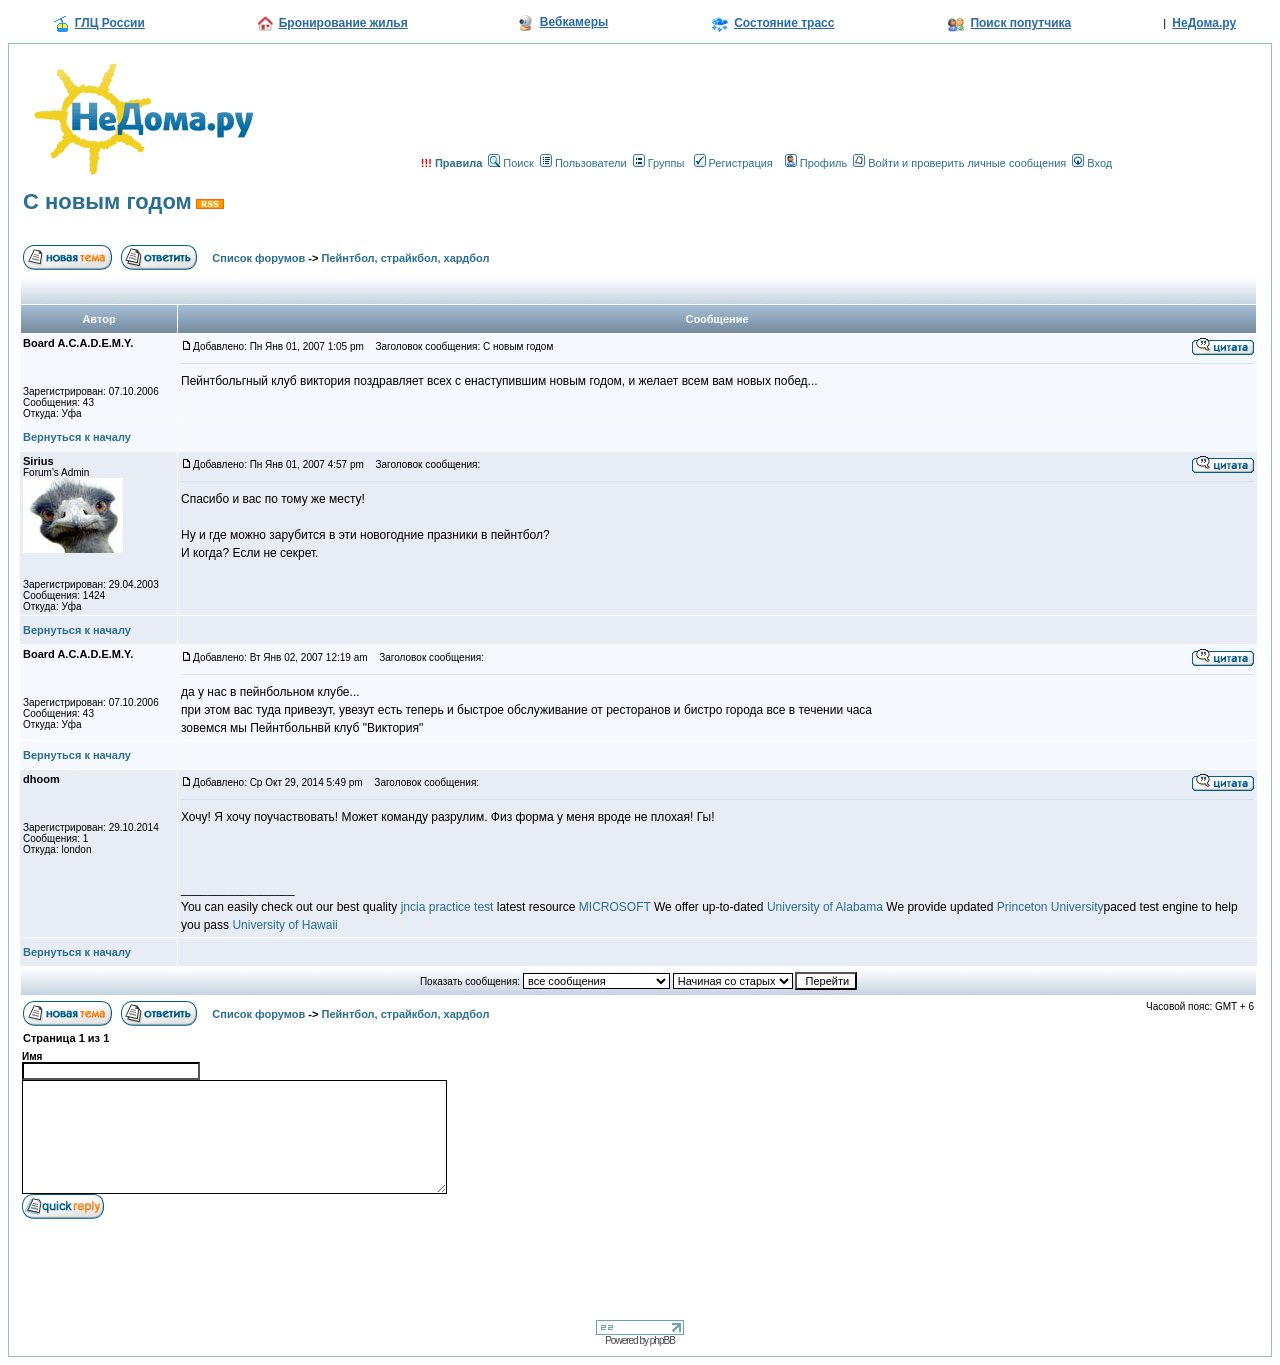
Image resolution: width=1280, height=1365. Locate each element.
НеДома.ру (1204, 23)
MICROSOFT (615, 907)
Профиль (816, 163)
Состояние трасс (784, 23)
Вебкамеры (574, 22)
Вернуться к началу (77, 437)
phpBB (662, 1340)
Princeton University (1050, 907)
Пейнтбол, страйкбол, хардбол (406, 258)
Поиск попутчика (1020, 23)
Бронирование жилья (343, 23)
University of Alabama (825, 907)
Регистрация (733, 163)
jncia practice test (447, 907)
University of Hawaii (284, 925)
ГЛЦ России (110, 23)
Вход (1092, 163)
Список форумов (258, 258)
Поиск (510, 163)
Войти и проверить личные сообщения (959, 163)
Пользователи (583, 163)
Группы (659, 163)
